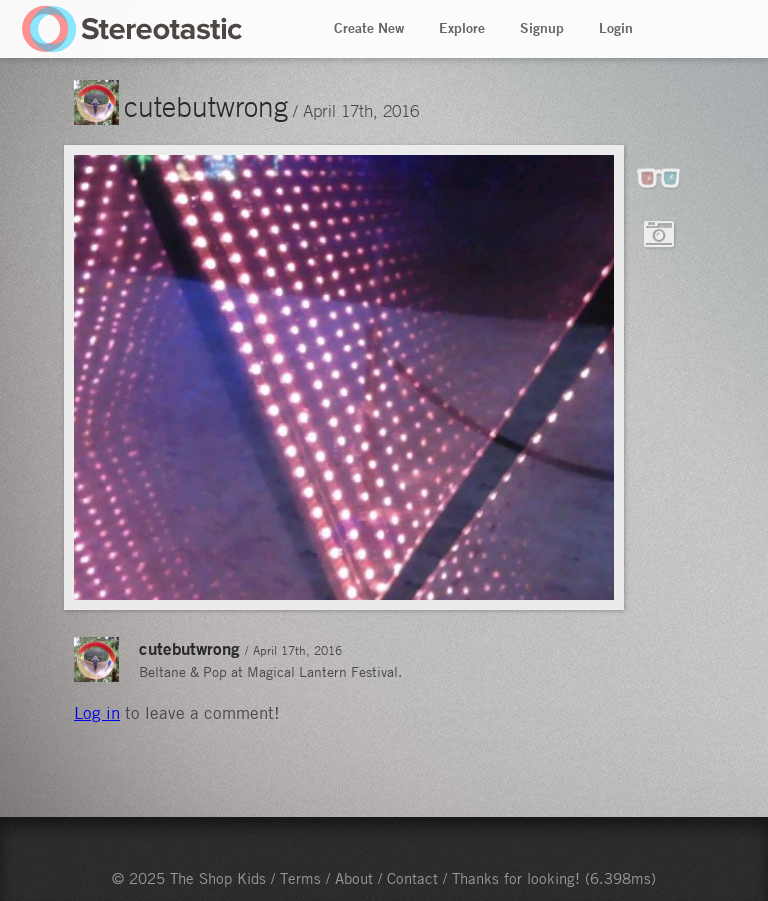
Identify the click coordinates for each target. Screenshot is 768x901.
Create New (369, 28)
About (354, 878)
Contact (412, 878)
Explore (462, 28)
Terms (300, 878)
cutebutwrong (206, 106)
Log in (97, 713)
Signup (542, 28)
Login (616, 28)
